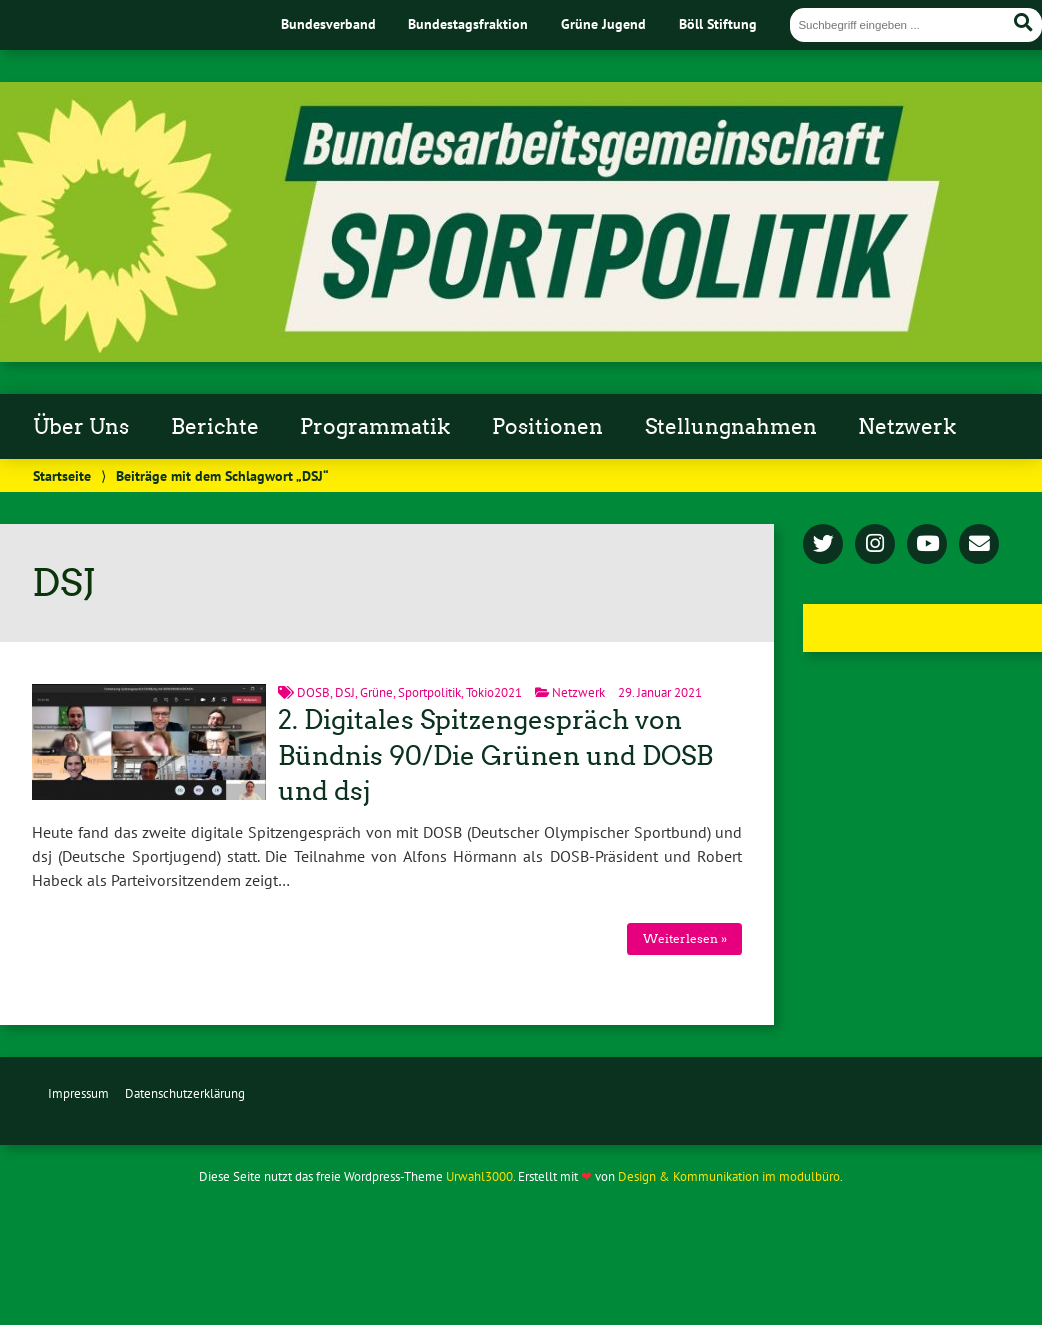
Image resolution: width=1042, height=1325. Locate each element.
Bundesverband (328, 23)
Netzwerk (907, 427)
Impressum (78, 1093)
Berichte (215, 427)
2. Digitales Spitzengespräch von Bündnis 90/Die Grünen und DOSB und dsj (495, 756)
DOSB (313, 692)
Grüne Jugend (603, 23)
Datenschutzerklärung (185, 1093)
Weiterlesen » (685, 938)
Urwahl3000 (479, 1176)
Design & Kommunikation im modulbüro (729, 1176)
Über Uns (81, 427)
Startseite (62, 475)
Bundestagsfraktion (468, 23)
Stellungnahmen (731, 427)
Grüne (376, 692)
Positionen (547, 427)
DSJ (345, 692)
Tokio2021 (494, 692)
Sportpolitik (429, 692)
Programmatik (375, 427)
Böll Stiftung (718, 23)
